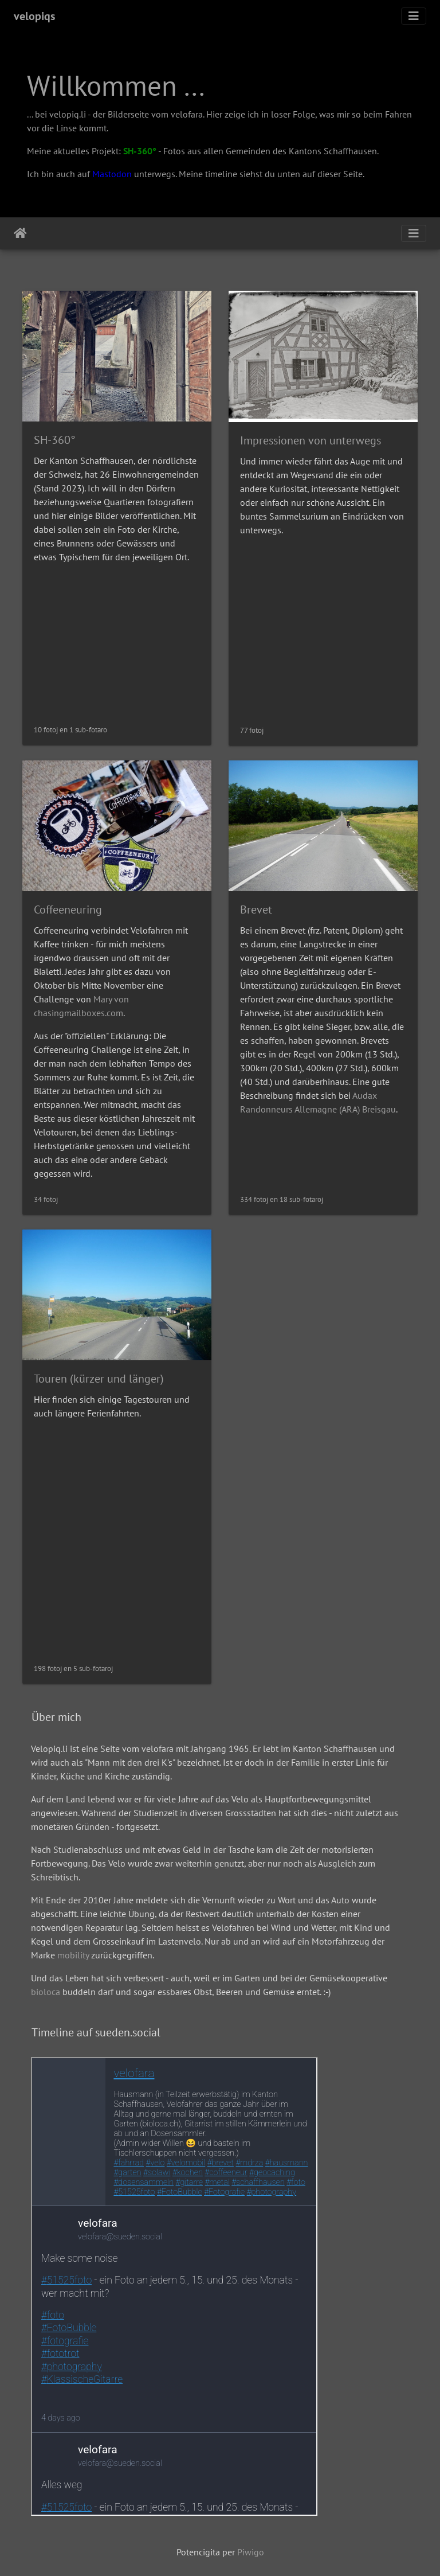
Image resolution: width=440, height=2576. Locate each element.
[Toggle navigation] (413, 16)
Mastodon (112, 173)
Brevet (256, 909)
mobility (73, 1955)
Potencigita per (206, 2552)
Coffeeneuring (68, 909)
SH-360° (139, 151)
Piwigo (250, 2552)
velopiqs (34, 16)
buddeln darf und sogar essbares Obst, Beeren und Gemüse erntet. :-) (195, 1991)
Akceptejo (20, 233)
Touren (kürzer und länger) (99, 1378)
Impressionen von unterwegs (310, 440)
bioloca (45, 1991)
